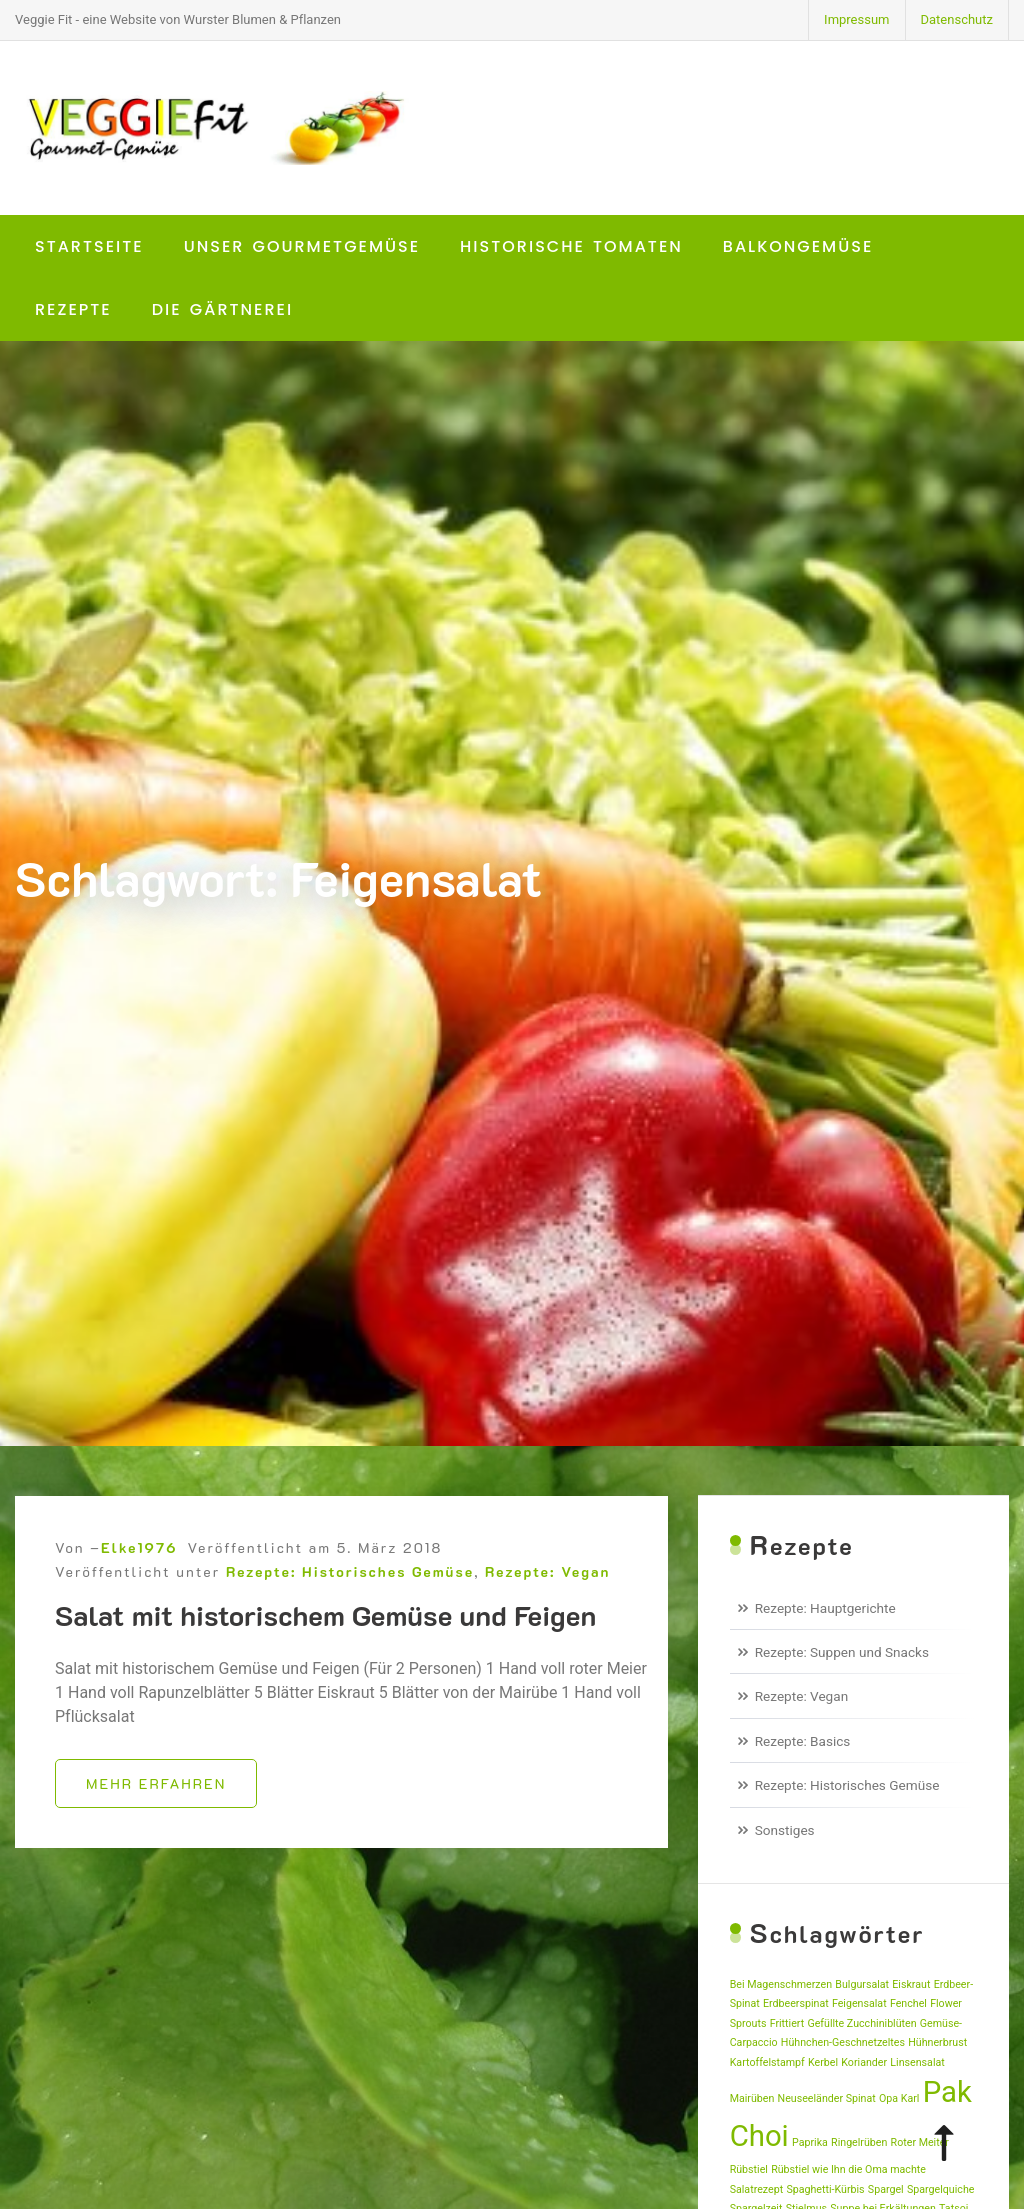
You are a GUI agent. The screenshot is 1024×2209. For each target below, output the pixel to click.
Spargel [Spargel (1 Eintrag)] (886, 2189)
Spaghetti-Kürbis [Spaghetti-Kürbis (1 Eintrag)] (825, 2189)
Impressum (856, 19)
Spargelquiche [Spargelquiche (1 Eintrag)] (940, 2189)
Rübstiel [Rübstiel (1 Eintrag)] (749, 2169)
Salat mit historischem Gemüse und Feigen (325, 1638)
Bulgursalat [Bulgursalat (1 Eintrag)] (862, 1984)
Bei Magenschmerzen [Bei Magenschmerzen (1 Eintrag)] (781, 1984)
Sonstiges (785, 1830)
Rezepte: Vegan (547, 1594)
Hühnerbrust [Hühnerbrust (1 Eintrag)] (937, 2042)
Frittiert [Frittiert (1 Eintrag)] (787, 2023)
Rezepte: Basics (803, 1741)
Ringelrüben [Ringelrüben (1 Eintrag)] (859, 2142)
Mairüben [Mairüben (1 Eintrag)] (752, 2098)
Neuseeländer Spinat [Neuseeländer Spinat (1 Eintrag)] (827, 2098)
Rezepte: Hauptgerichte (825, 1608)
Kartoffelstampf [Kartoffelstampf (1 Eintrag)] (767, 2062)
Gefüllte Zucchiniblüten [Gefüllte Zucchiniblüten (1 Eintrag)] (861, 2023)
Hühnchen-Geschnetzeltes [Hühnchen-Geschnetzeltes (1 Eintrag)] (843, 2042)
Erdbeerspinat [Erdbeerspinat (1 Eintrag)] (796, 2003)
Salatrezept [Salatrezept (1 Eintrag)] (756, 2189)
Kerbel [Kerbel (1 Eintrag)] (823, 2062)
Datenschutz (957, 19)
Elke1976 (139, 1570)
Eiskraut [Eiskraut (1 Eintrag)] (911, 1984)
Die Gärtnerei (222, 309)
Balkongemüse (798, 246)
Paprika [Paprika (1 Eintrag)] (810, 2142)
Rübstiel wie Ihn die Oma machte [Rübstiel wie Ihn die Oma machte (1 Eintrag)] (848, 2169)
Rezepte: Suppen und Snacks (842, 1652)
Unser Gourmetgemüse (302, 246)
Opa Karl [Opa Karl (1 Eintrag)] (899, 2098)
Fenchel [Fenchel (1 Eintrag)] (908, 2003)
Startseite (89, 246)
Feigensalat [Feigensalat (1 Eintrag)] (859, 2003)
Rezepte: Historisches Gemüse (350, 1594)
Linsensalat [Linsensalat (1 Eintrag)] (917, 2062)
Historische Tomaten (571, 246)
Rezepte (73, 309)
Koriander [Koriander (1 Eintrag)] (864, 2062)
